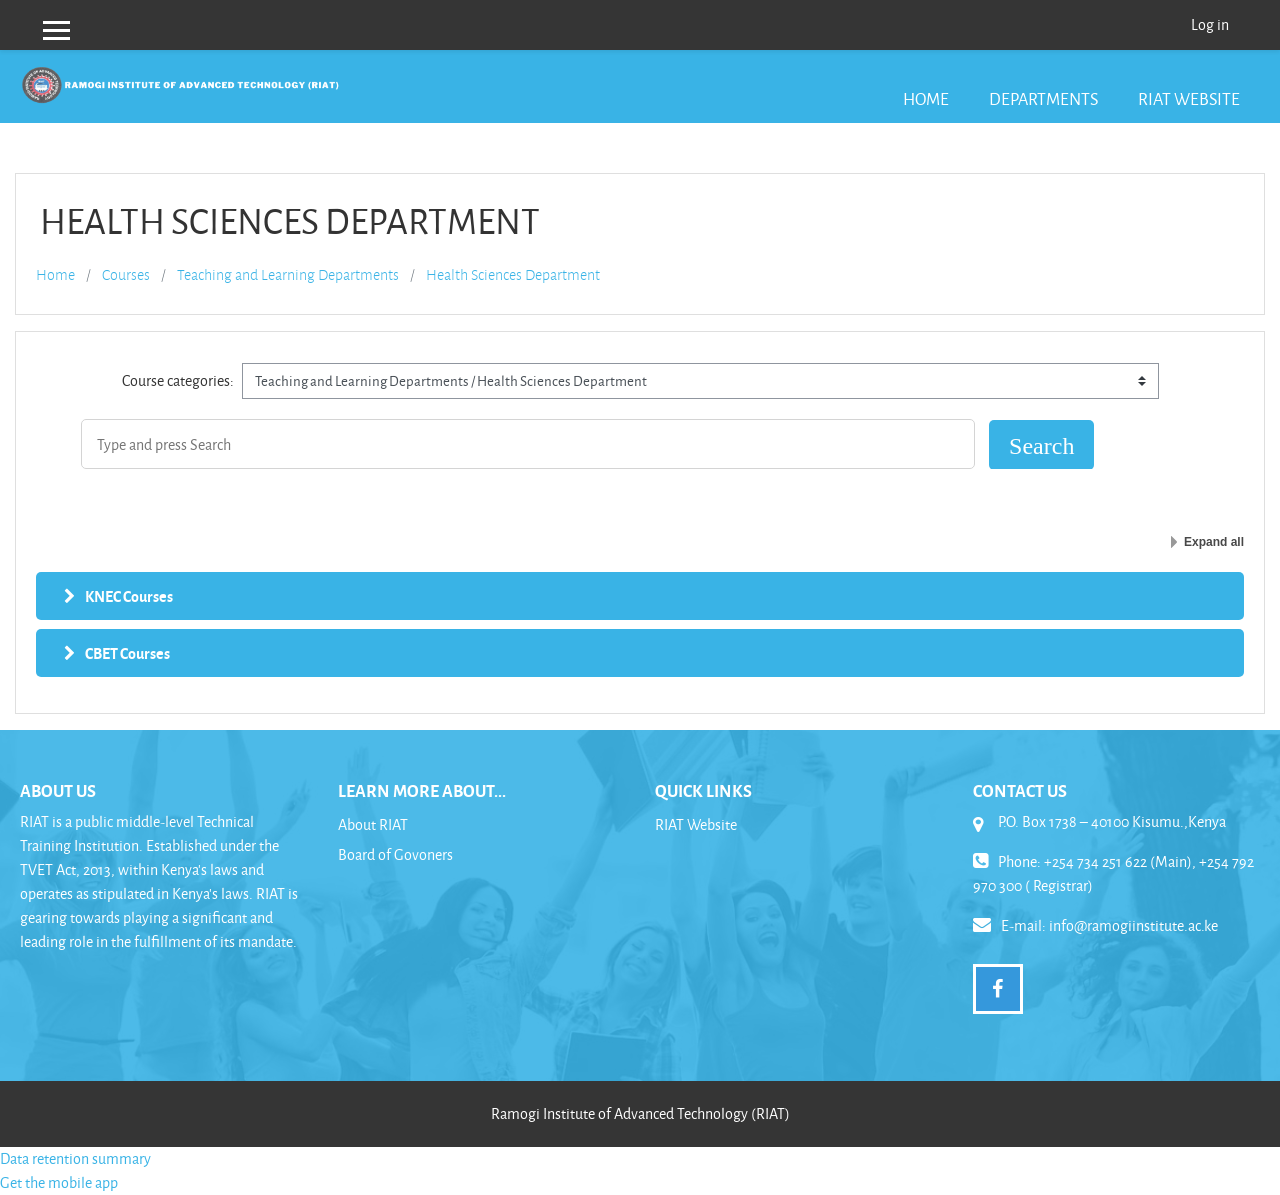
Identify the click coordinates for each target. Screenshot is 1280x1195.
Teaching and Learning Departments (288, 275)
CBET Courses (127, 653)
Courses (126, 275)
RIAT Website (1189, 98)
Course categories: (178, 380)
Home (926, 98)
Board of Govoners (395, 854)
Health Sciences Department (513, 275)
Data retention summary (75, 1158)
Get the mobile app (59, 1182)
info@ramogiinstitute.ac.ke (1133, 925)
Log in (1210, 24)
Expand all (1214, 542)
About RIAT (373, 824)
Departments (1043, 98)
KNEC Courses (129, 596)
